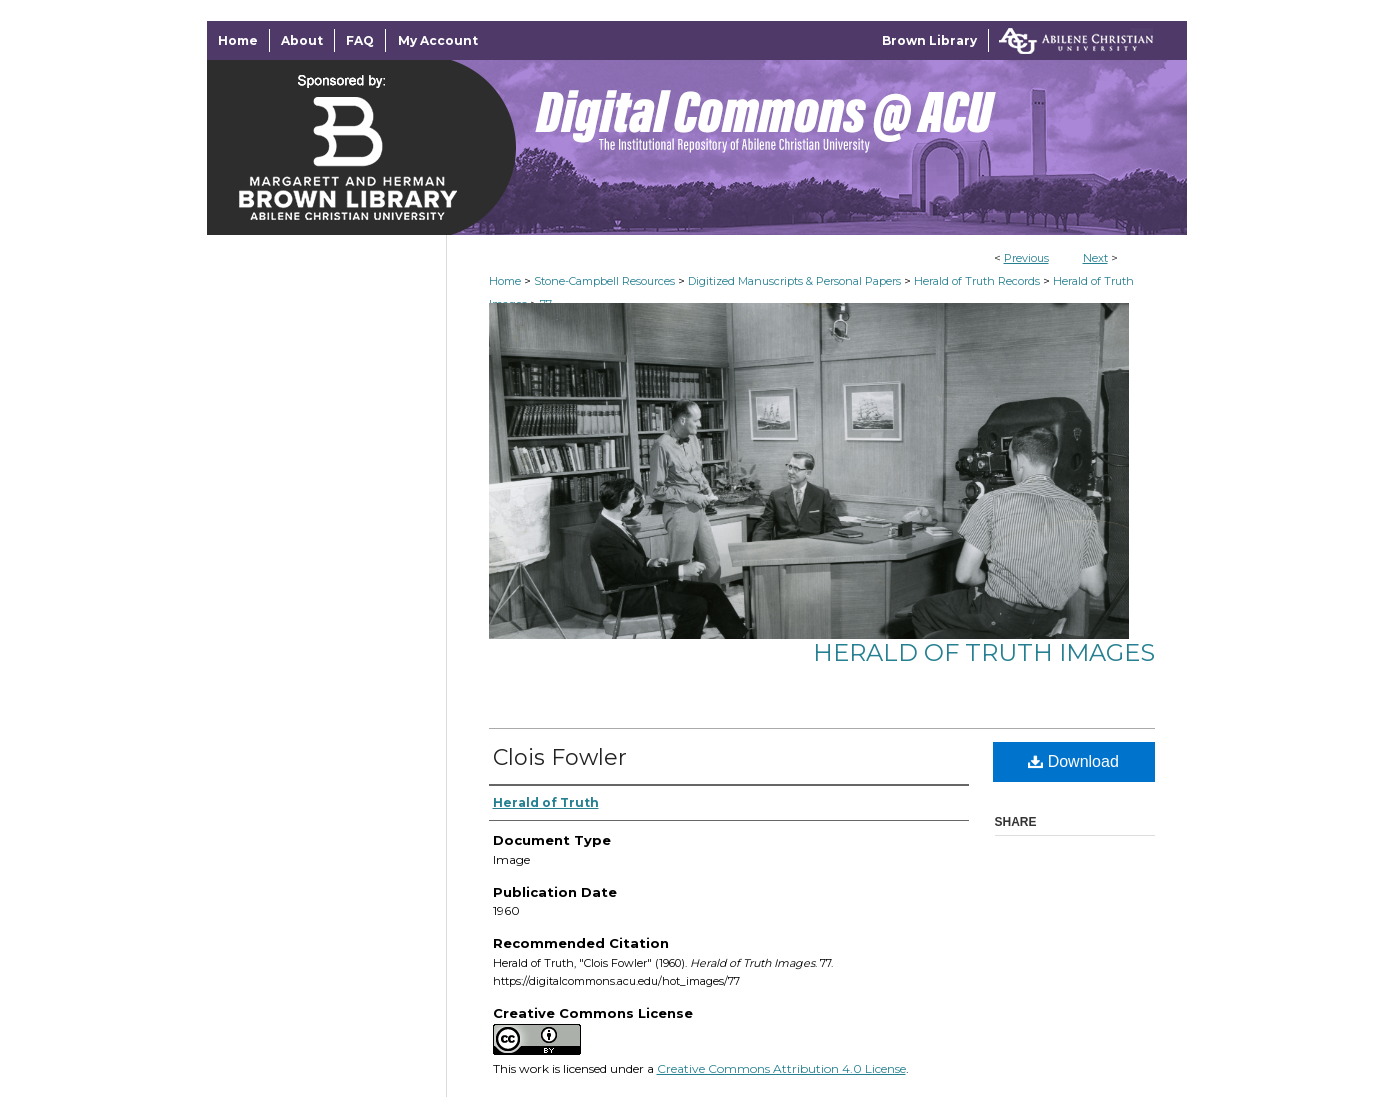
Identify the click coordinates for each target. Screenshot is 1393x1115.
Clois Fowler (560, 757)
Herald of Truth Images (984, 652)
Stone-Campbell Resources (604, 281)
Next (1095, 258)
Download (1073, 761)
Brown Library (929, 40)
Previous (1026, 258)
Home (505, 281)
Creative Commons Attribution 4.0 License (781, 1068)
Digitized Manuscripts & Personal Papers (794, 281)
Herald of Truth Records (977, 281)
